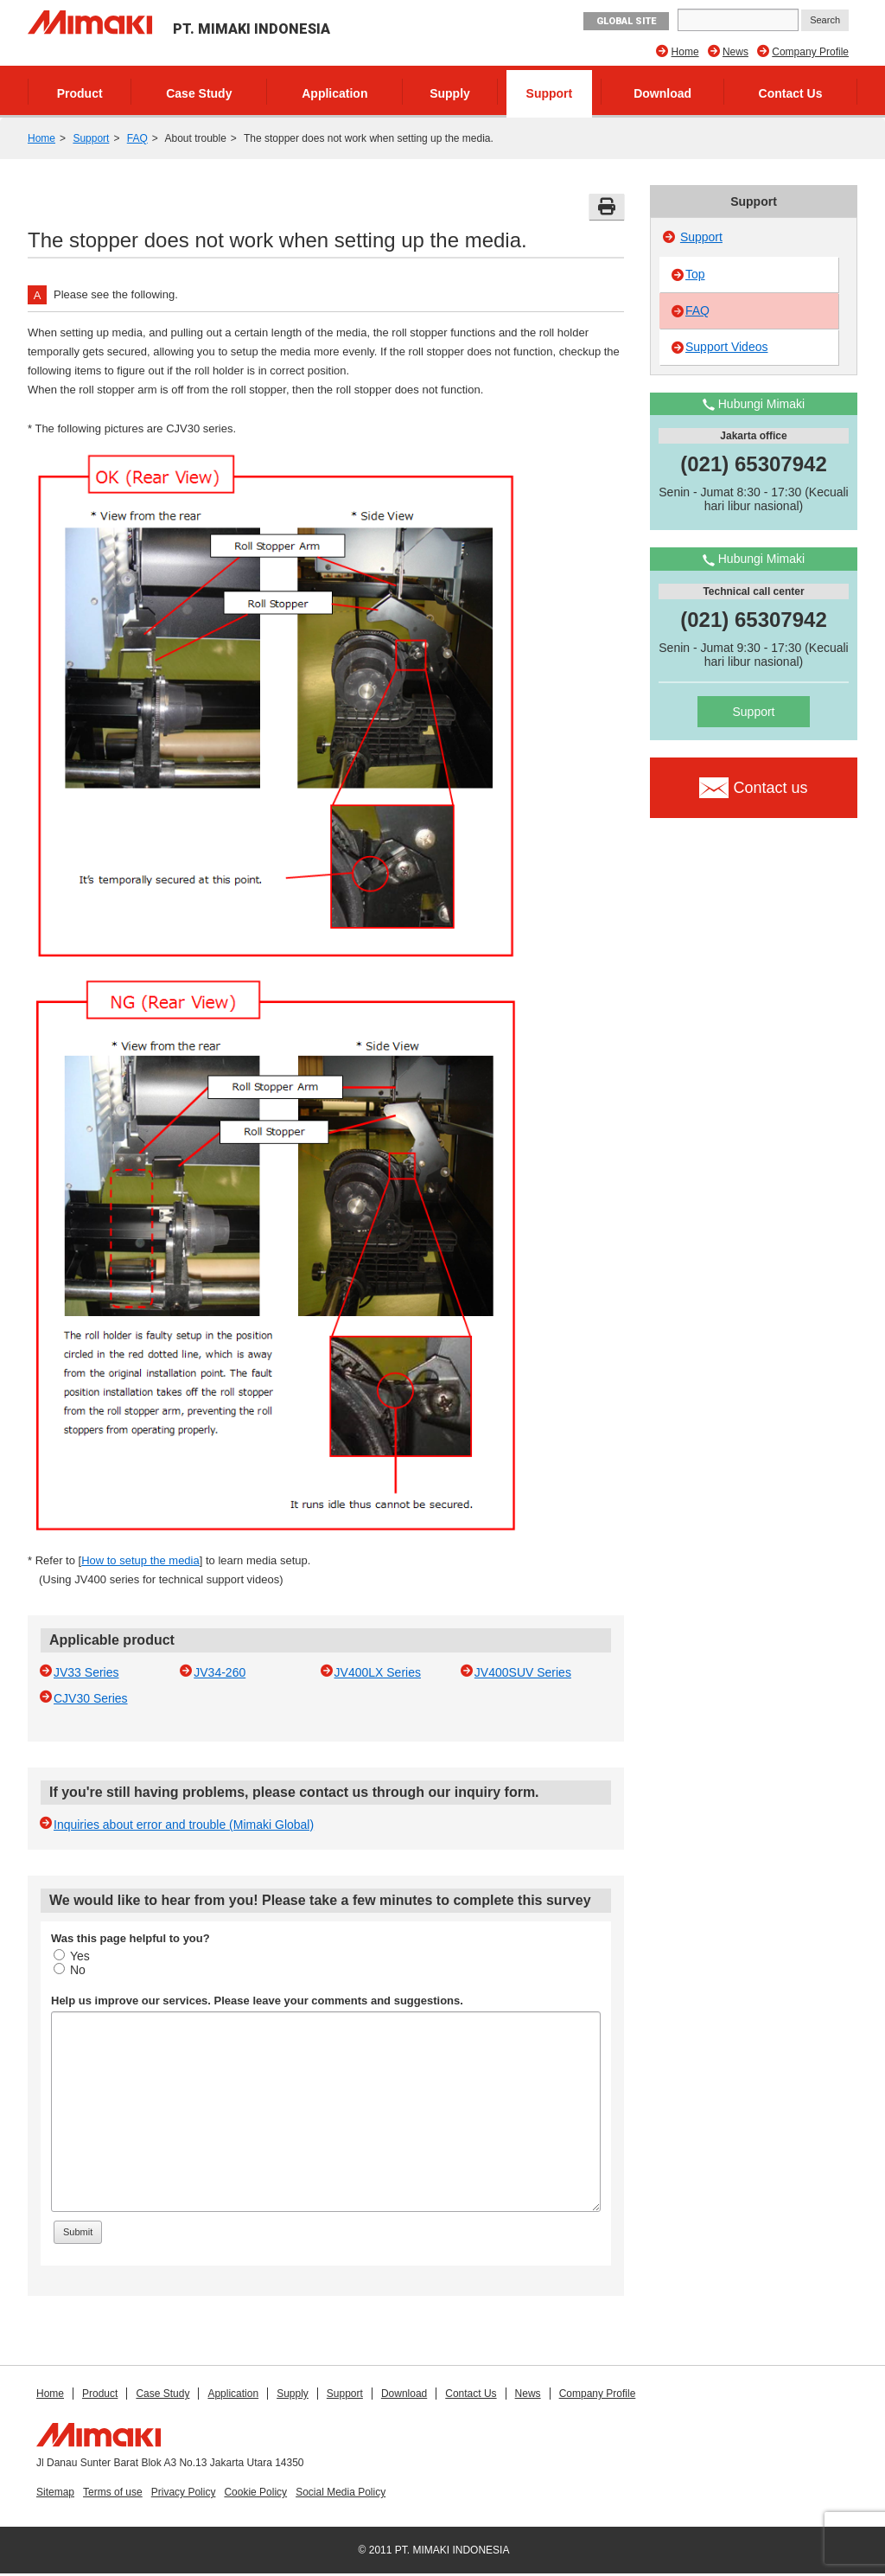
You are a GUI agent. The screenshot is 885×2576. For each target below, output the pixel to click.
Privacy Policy (183, 2492)
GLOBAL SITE (626, 21)
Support (549, 93)
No (70, 1970)
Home (685, 52)
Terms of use (113, 2492)
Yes (72, 1956)
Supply (450, 93)
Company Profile (810, 52)
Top (695, 274)
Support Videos (726, 347)
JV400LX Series (377, 1672)
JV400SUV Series (522, 1672)
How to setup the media (140, 1560)
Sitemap (55, 2492)
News (735, 52)
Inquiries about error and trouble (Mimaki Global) (184, 1824)
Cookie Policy (255, 2492)
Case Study (199, 93)
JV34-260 (219, 1672)
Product (80, 93)
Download (662, 93)
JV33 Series (86, 1672)
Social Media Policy (340, 2492)
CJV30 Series (91, 1698)
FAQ (137, 138)
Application (334, 93)
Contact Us (791, 93)
